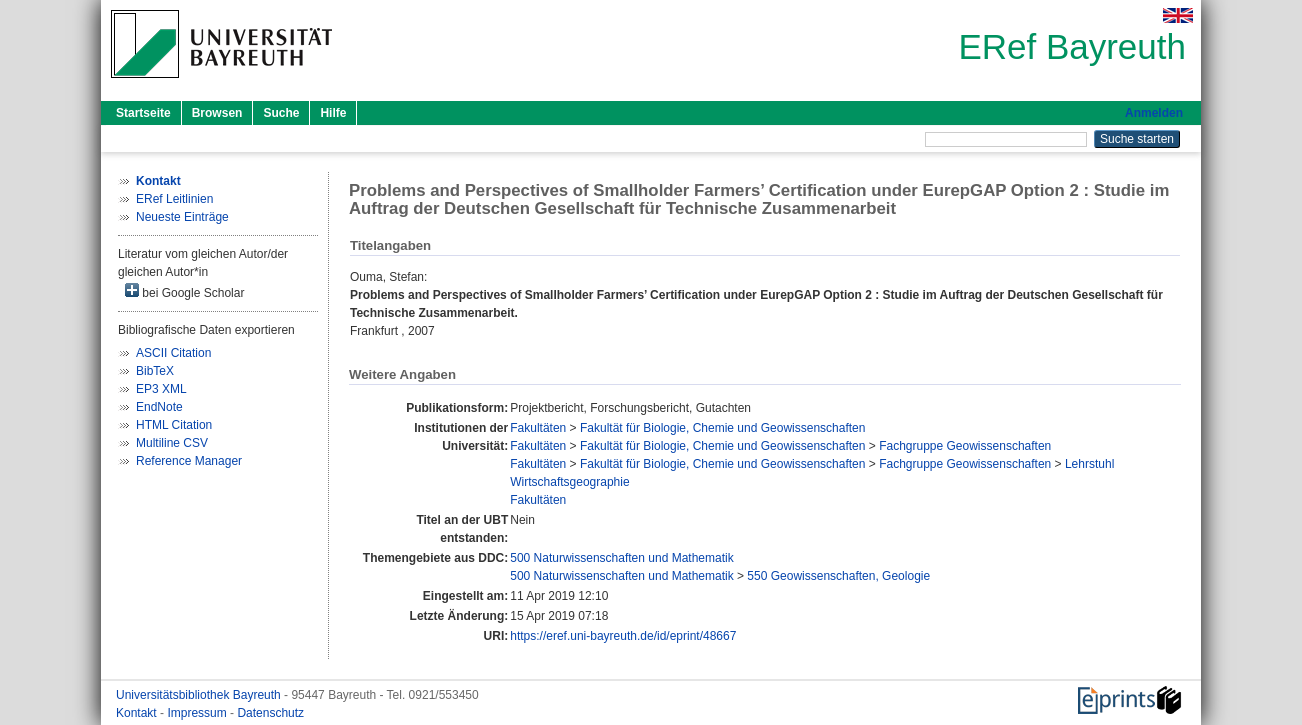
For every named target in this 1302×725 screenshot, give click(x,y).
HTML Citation (174, 425)
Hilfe (333, 113)
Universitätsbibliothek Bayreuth (200, 695)
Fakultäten (538, 428)
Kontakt (138, 713)
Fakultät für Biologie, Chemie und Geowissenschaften (723, 428)
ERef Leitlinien (174, 199)
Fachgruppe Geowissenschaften (965, 446)
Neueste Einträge (182, 217)
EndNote (159, 407)
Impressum (198, 713)
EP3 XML (161, 389)
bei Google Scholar (184, 291)
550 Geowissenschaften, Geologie (838, 576)
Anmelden (1154, 113)
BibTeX (155, 371)
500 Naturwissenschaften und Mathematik (621, 558)
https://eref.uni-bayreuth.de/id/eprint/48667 (623, 636)
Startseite (143, 113)
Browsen (217, 113)
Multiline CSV (172, 443)
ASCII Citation (173, 353)
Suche (281, 113)
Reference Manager (189, 461)
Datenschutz (270, 713)
